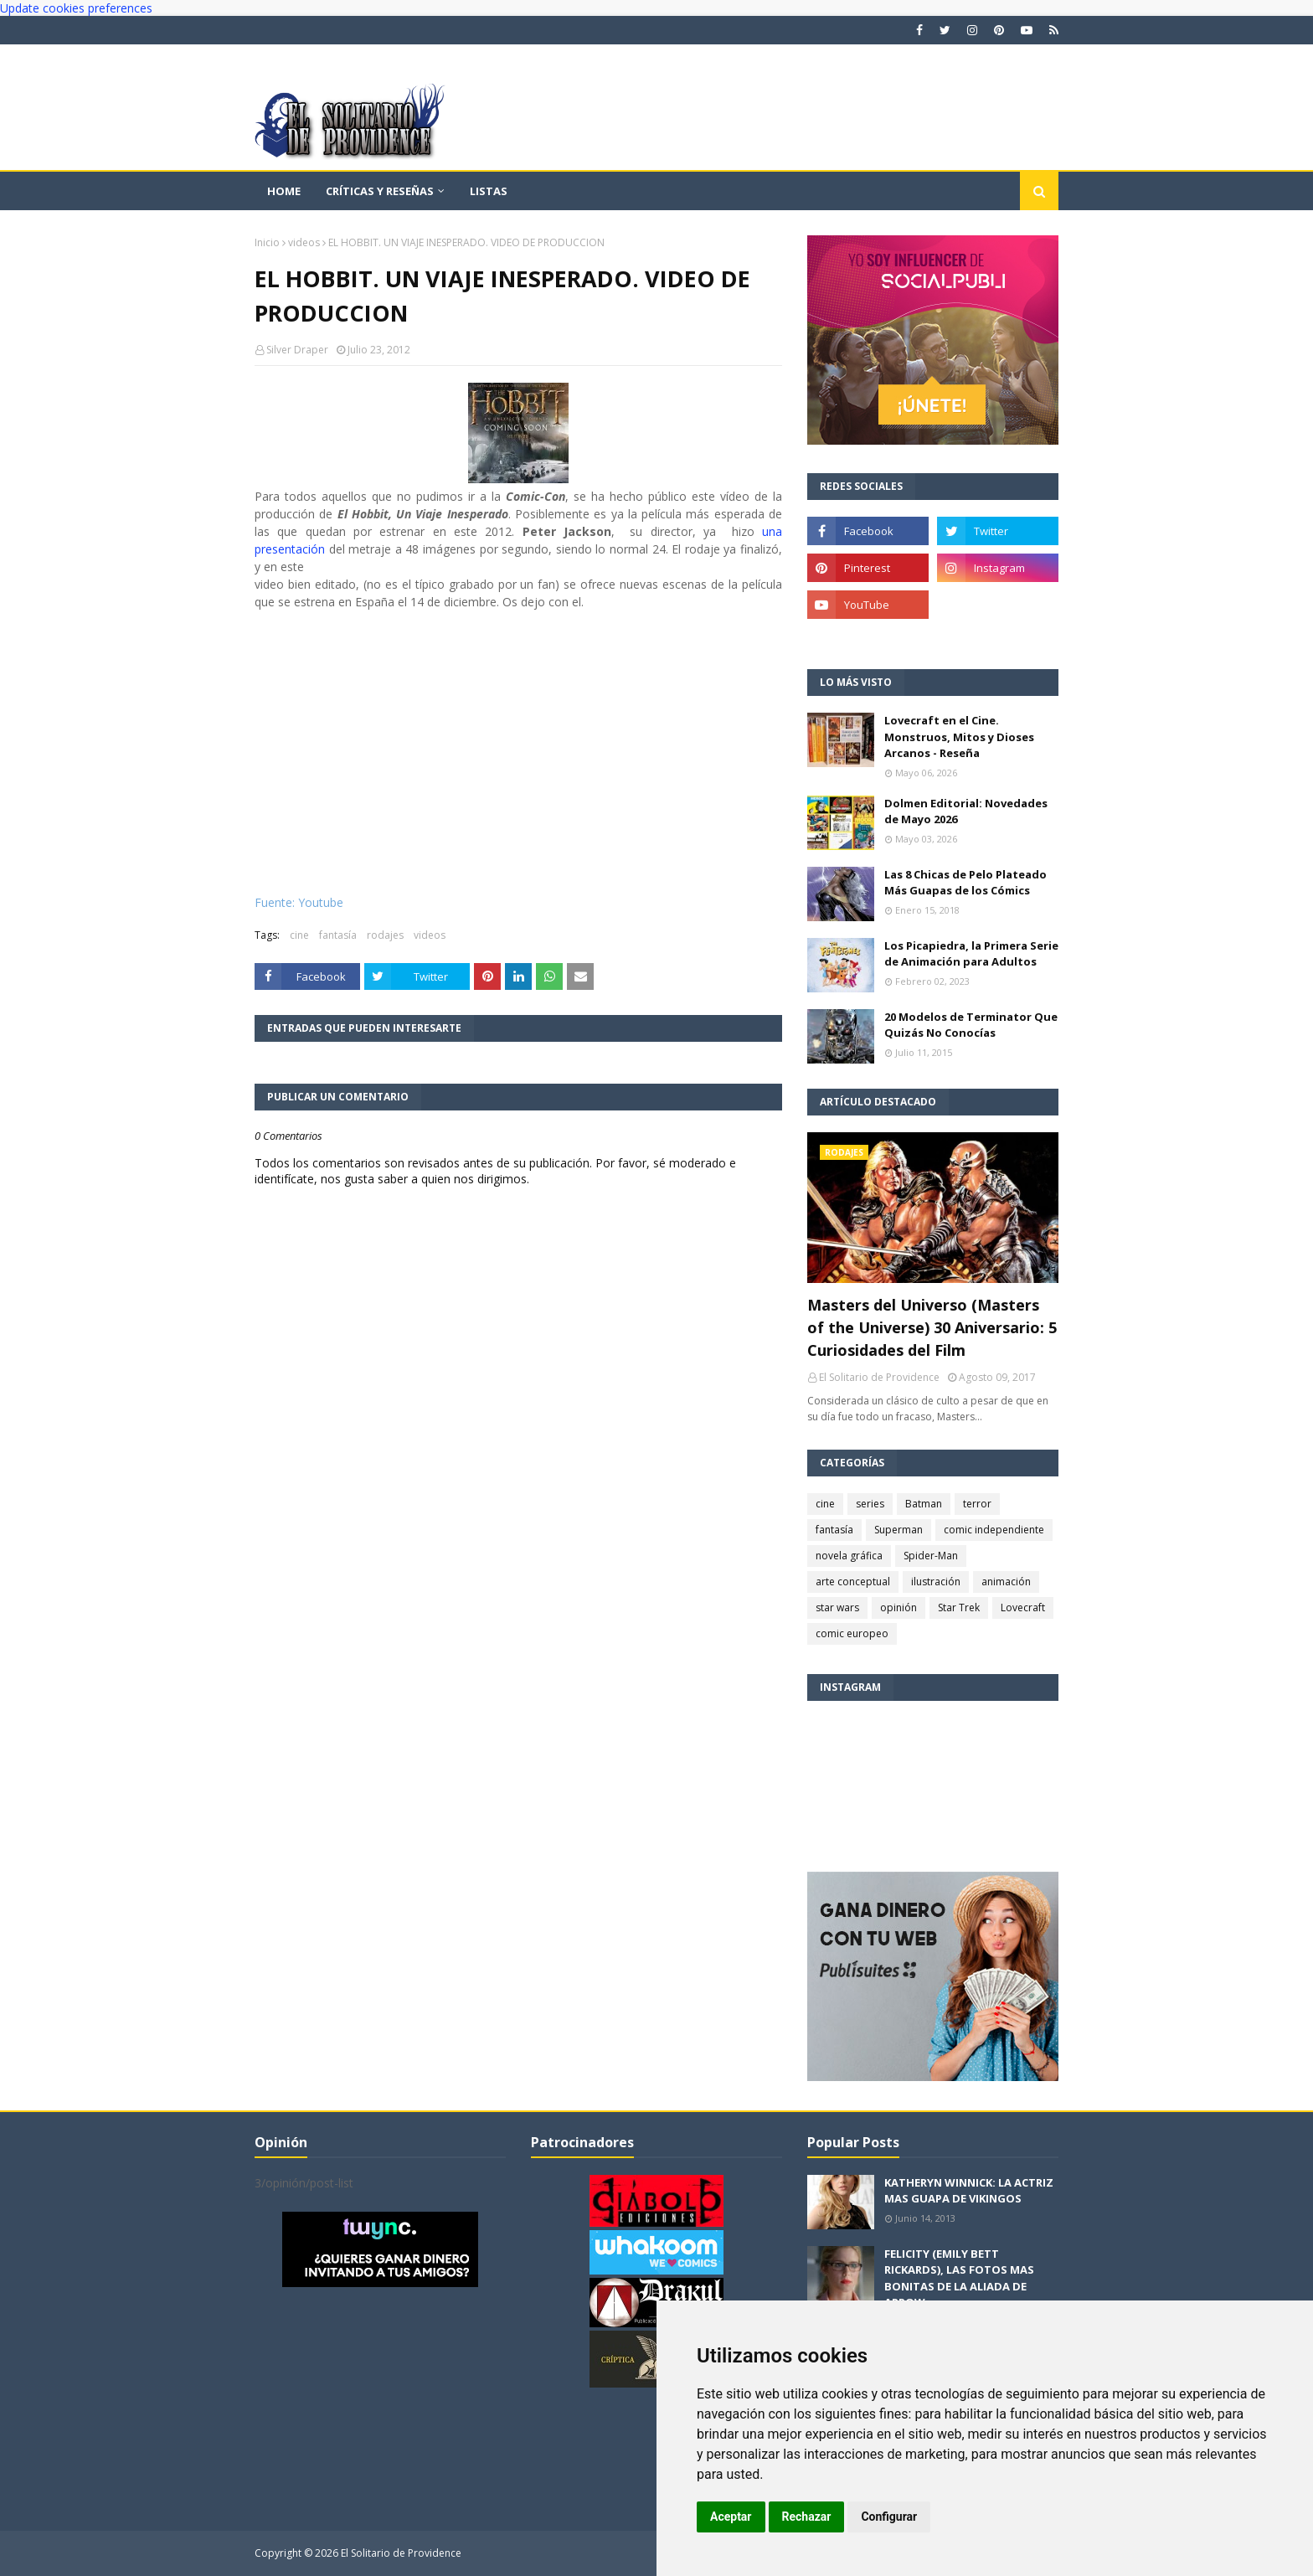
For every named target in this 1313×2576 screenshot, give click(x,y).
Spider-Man (931, 1555)
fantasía (338, 935)
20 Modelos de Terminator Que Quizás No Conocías (971, 1025)
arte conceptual (853, 1581)
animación (1006, 1581)
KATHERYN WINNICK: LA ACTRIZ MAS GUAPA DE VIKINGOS (968, 2191)
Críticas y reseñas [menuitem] (380, 190)
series (870, 1504)
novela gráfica (849, 1555)
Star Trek (959, 1607)
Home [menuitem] (284, 190)
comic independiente (994, 1529)
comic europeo (852, 1633)
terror (977, 1504)
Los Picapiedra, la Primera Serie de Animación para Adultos (971, 954)
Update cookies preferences (76, 8)
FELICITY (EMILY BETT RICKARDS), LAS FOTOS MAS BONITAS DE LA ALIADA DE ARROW (959, 2278)
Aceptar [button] (731, 2516)
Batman (923, 1504)
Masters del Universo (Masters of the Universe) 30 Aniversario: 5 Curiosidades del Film (932, 1327)
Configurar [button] (889, 2516)
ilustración (935, 1581)
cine (299, 935)
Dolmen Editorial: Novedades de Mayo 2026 (966, 811)
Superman (898, 1529)
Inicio (267, 242)
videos (304, 242)
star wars (837, 1607)
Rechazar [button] (807, 2516)
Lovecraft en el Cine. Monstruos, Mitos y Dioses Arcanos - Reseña (959, 736)
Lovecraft (1023, 1607)
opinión (898, 1607)
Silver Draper (297, 350)
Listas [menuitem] (488, 190)
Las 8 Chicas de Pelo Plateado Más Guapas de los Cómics (965, 883)
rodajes (385, 935)
